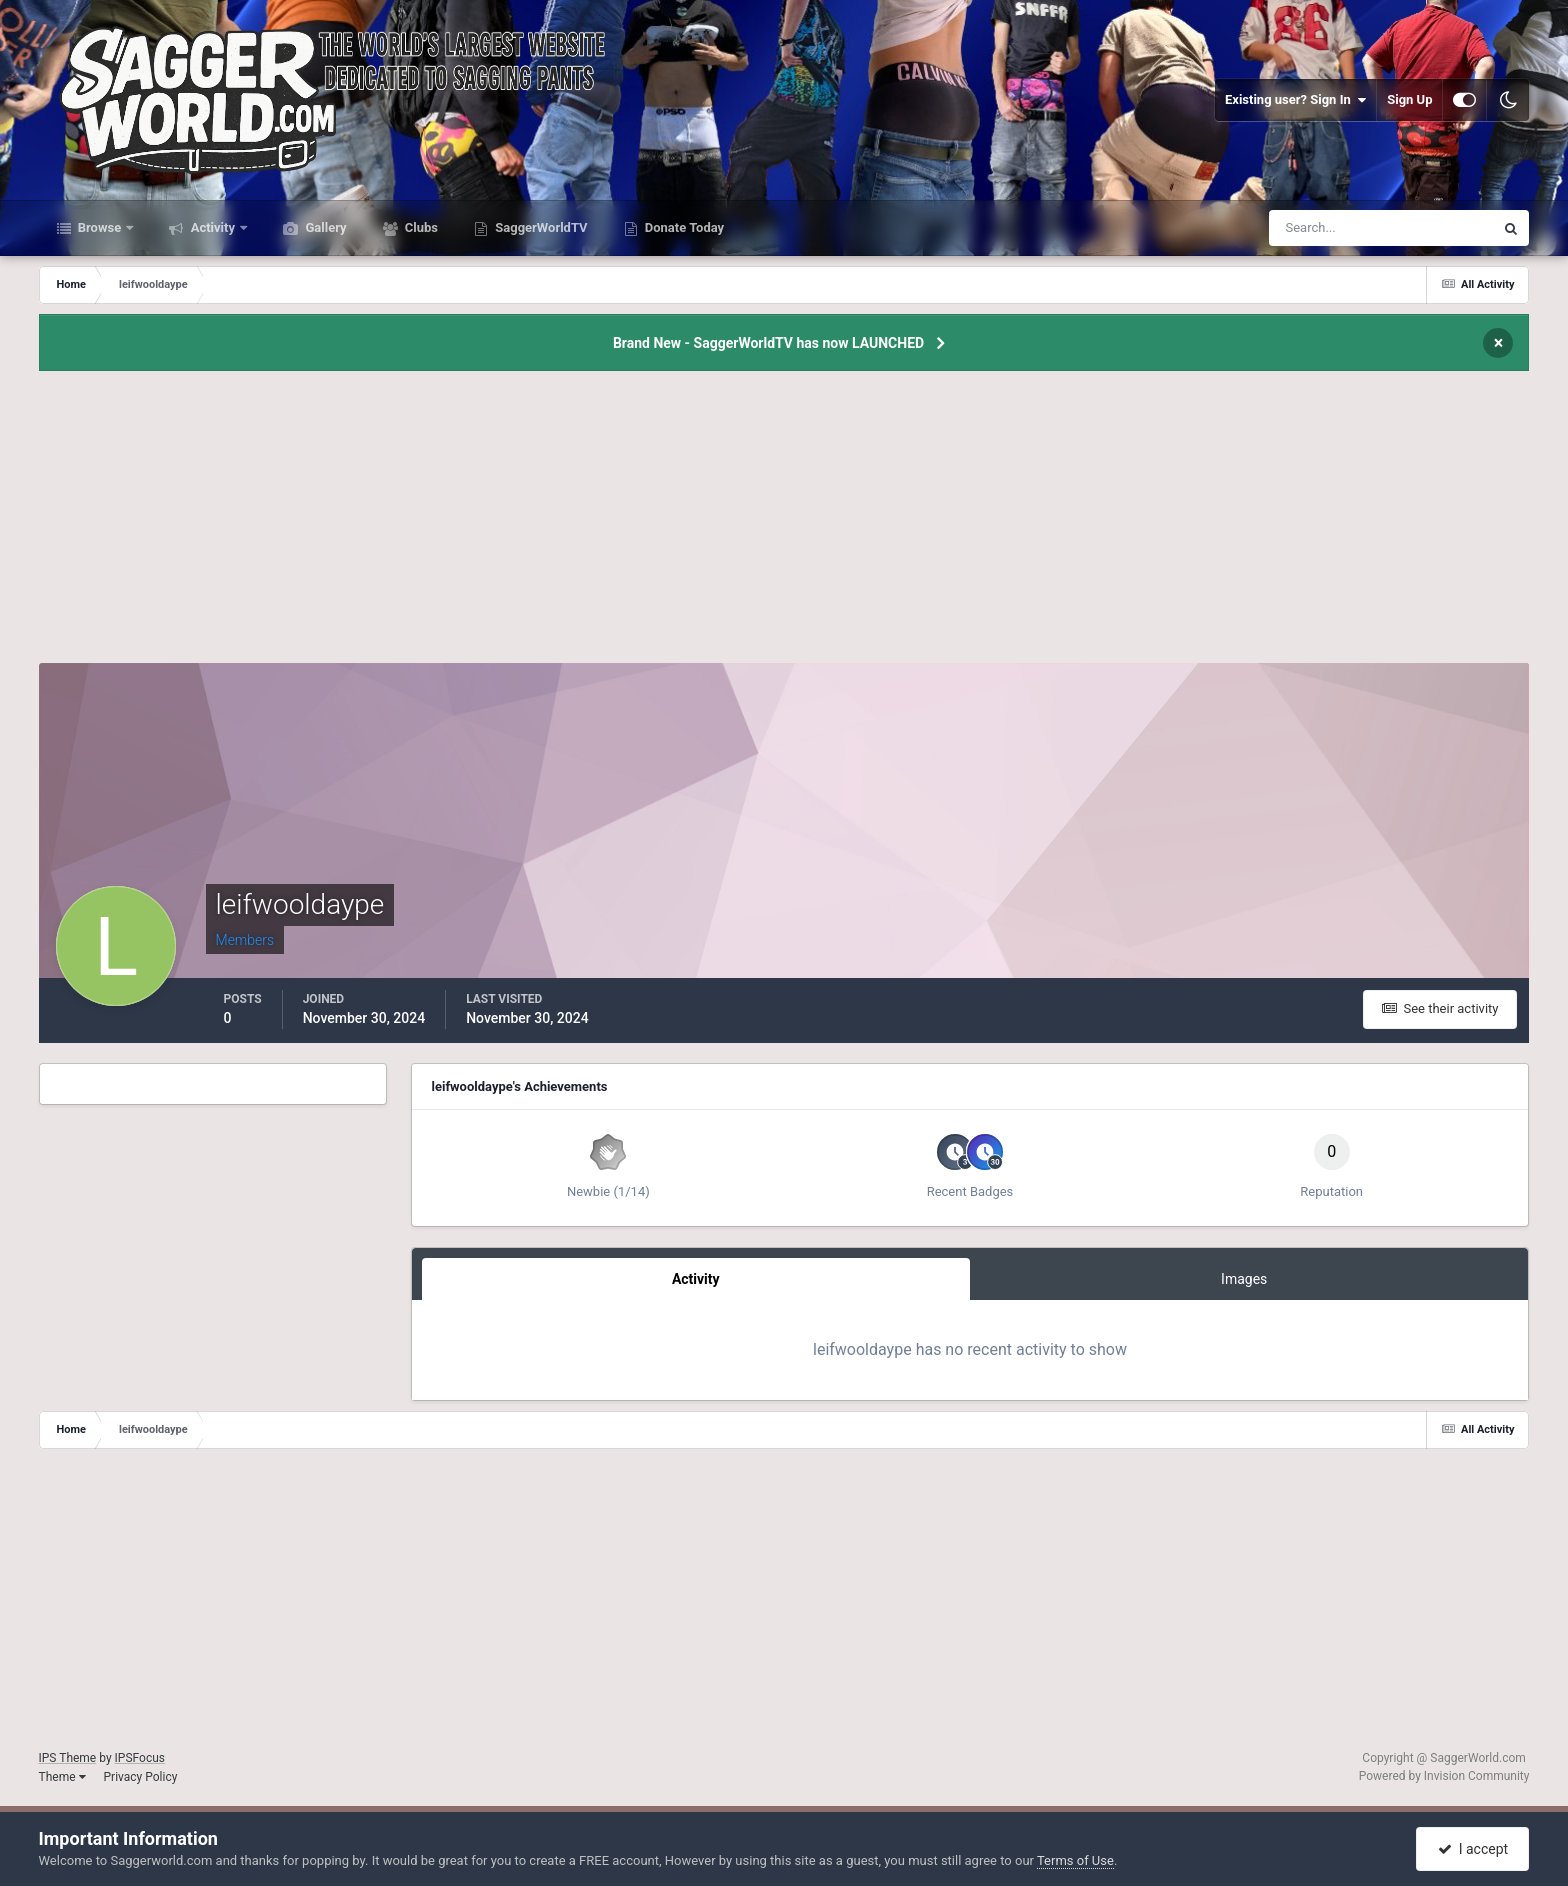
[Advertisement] (784, 523)
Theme (62, 1777)
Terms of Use (1075, 1860)
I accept (1473, 1849)
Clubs (420, 227)
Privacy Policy (141, 1777)
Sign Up (1409, 99)
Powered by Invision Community (1444, 1776)
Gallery (324, 227)
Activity (212, 227)
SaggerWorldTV (540, 227)
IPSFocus (140, 1758)
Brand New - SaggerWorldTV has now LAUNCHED (768, 343)
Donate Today (683, 227)
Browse (100, 227)
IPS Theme (68, 1758)
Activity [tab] (696, 1279)
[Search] (1320, 228)
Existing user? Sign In (1295, 100)
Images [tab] (1244, 1279)
